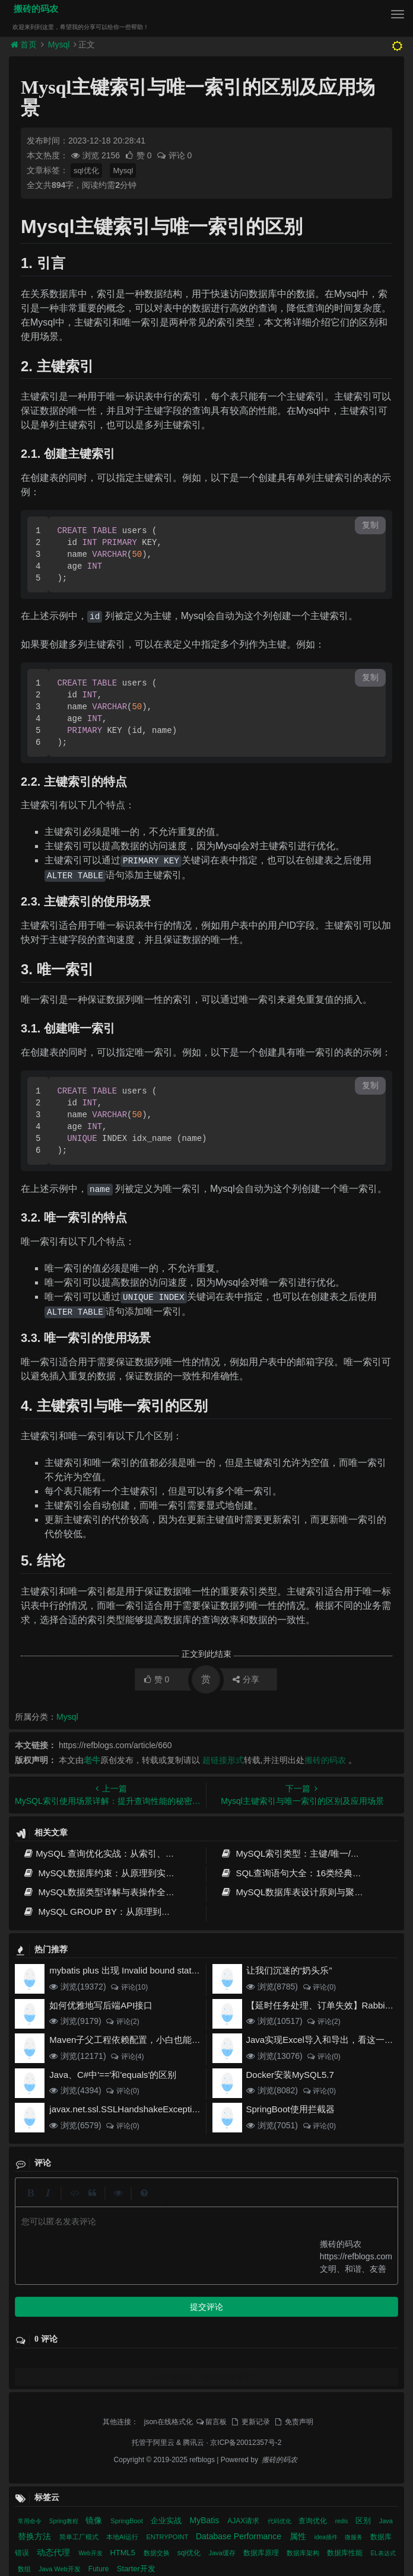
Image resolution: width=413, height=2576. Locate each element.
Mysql (59, 44)
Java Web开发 (60, 2350)
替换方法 (35, 2318)
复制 (370, 525)
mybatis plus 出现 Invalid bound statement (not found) (155, 1970)
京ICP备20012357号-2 (245, 2224)
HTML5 (123, 2334)
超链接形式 (223, 1760)
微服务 (354, 2319)
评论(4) (127, 2056)
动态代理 (54, 2334)
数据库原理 (262, 2334)
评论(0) (319, 1987)
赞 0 (139, 155)
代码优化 (280, 2303)
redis (342, 2303)
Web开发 (91, 2335)
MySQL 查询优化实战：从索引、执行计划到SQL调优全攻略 (147, 1853)
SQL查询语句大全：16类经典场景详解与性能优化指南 (135, 2474)
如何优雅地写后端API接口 (101, 2005)
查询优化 (313, 2302)
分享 (246, 1679)
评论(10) (129, 1987)
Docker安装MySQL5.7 (290, 2075)
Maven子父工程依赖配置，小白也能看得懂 (133, 2040)
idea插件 (326, 2319)
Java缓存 (222, 2334)
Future (99, 2351)
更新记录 (249, 2203)
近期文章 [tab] (233, 2385)
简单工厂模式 (79, 2318)
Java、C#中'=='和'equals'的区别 (112, 2075)
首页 (25, 44)
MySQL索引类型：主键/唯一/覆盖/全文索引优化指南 (131, 2430)
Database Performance (240, 2318)
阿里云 (163, 2224)
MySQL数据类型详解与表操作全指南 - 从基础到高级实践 (143, 1892)
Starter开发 (136, 2350)
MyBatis (205, 2302)
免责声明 (293, 2203)
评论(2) (122, 2021)
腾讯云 (193, 2224)
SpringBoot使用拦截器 (290, 2109)
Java (386, 2302)
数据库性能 (345, 2334)
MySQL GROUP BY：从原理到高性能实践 (114, 1912)
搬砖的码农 (33, 9)
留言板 (211, 2203)
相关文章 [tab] (40, 2384)
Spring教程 (64, 2303)
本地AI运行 (123, 2318)
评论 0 (174, 155)
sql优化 (86, 170)
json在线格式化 (168, 2203)
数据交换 (157, 2334)
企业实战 (167, 2302)
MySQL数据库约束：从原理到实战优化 (107, 1873)
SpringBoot (127, 2302)
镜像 (94, 2302)
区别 (364, 2302)
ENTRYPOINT (168, 2318)
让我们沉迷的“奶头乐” (289, 1970)
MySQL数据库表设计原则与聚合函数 (300, 1892)
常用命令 (30, 2303)
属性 (299, 2318)
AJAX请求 (244, 2302)
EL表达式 (382, 2335)
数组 (25, 2350)
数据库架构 (304, 2334)
